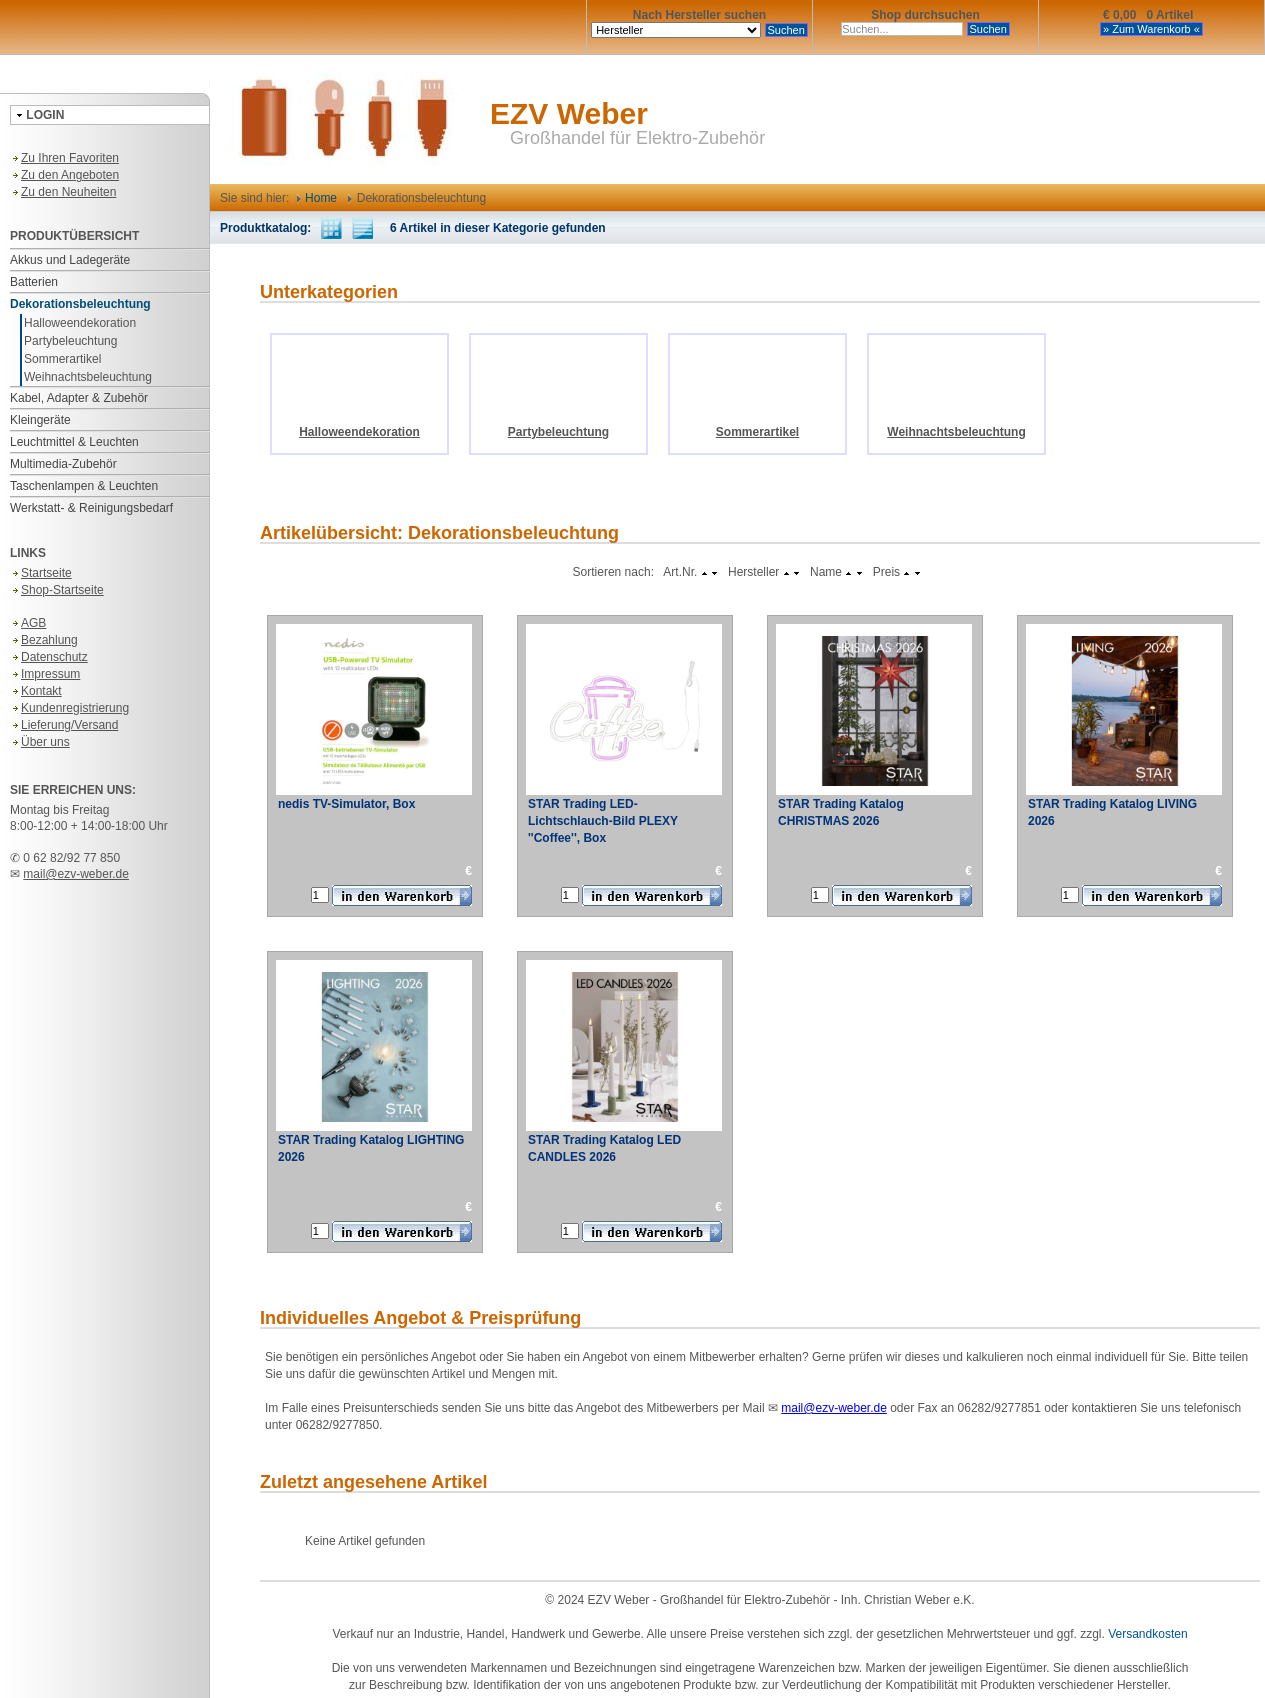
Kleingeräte (40, 420)
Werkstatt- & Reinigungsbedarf (91, 508)
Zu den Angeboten (64, 175)
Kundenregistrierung (69, 708)
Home (317, 198)
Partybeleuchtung (70, 341)
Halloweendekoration (80, 323)
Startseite (41, 573)
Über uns (40, 742)
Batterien (34, 282)
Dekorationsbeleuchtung (80, 304)
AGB (28, 623)
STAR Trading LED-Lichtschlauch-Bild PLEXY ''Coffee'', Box (603, 821)
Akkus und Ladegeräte (70, 260)
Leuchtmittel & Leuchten (74, 442)
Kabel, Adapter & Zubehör (79, 398)
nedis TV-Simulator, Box (346, 804)
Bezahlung (44, 640)
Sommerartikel (62, 359)
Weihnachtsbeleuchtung (88, 377)
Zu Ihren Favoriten (64, 158)
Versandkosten (1147, 1634)
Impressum (45, 674)
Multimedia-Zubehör (63, 464)
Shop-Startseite (57, 590)
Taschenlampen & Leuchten (84, 486)
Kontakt (36, 691)
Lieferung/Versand (64, 725)
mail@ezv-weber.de (76, 874)
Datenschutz (49, 657)
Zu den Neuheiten (63, 192)
